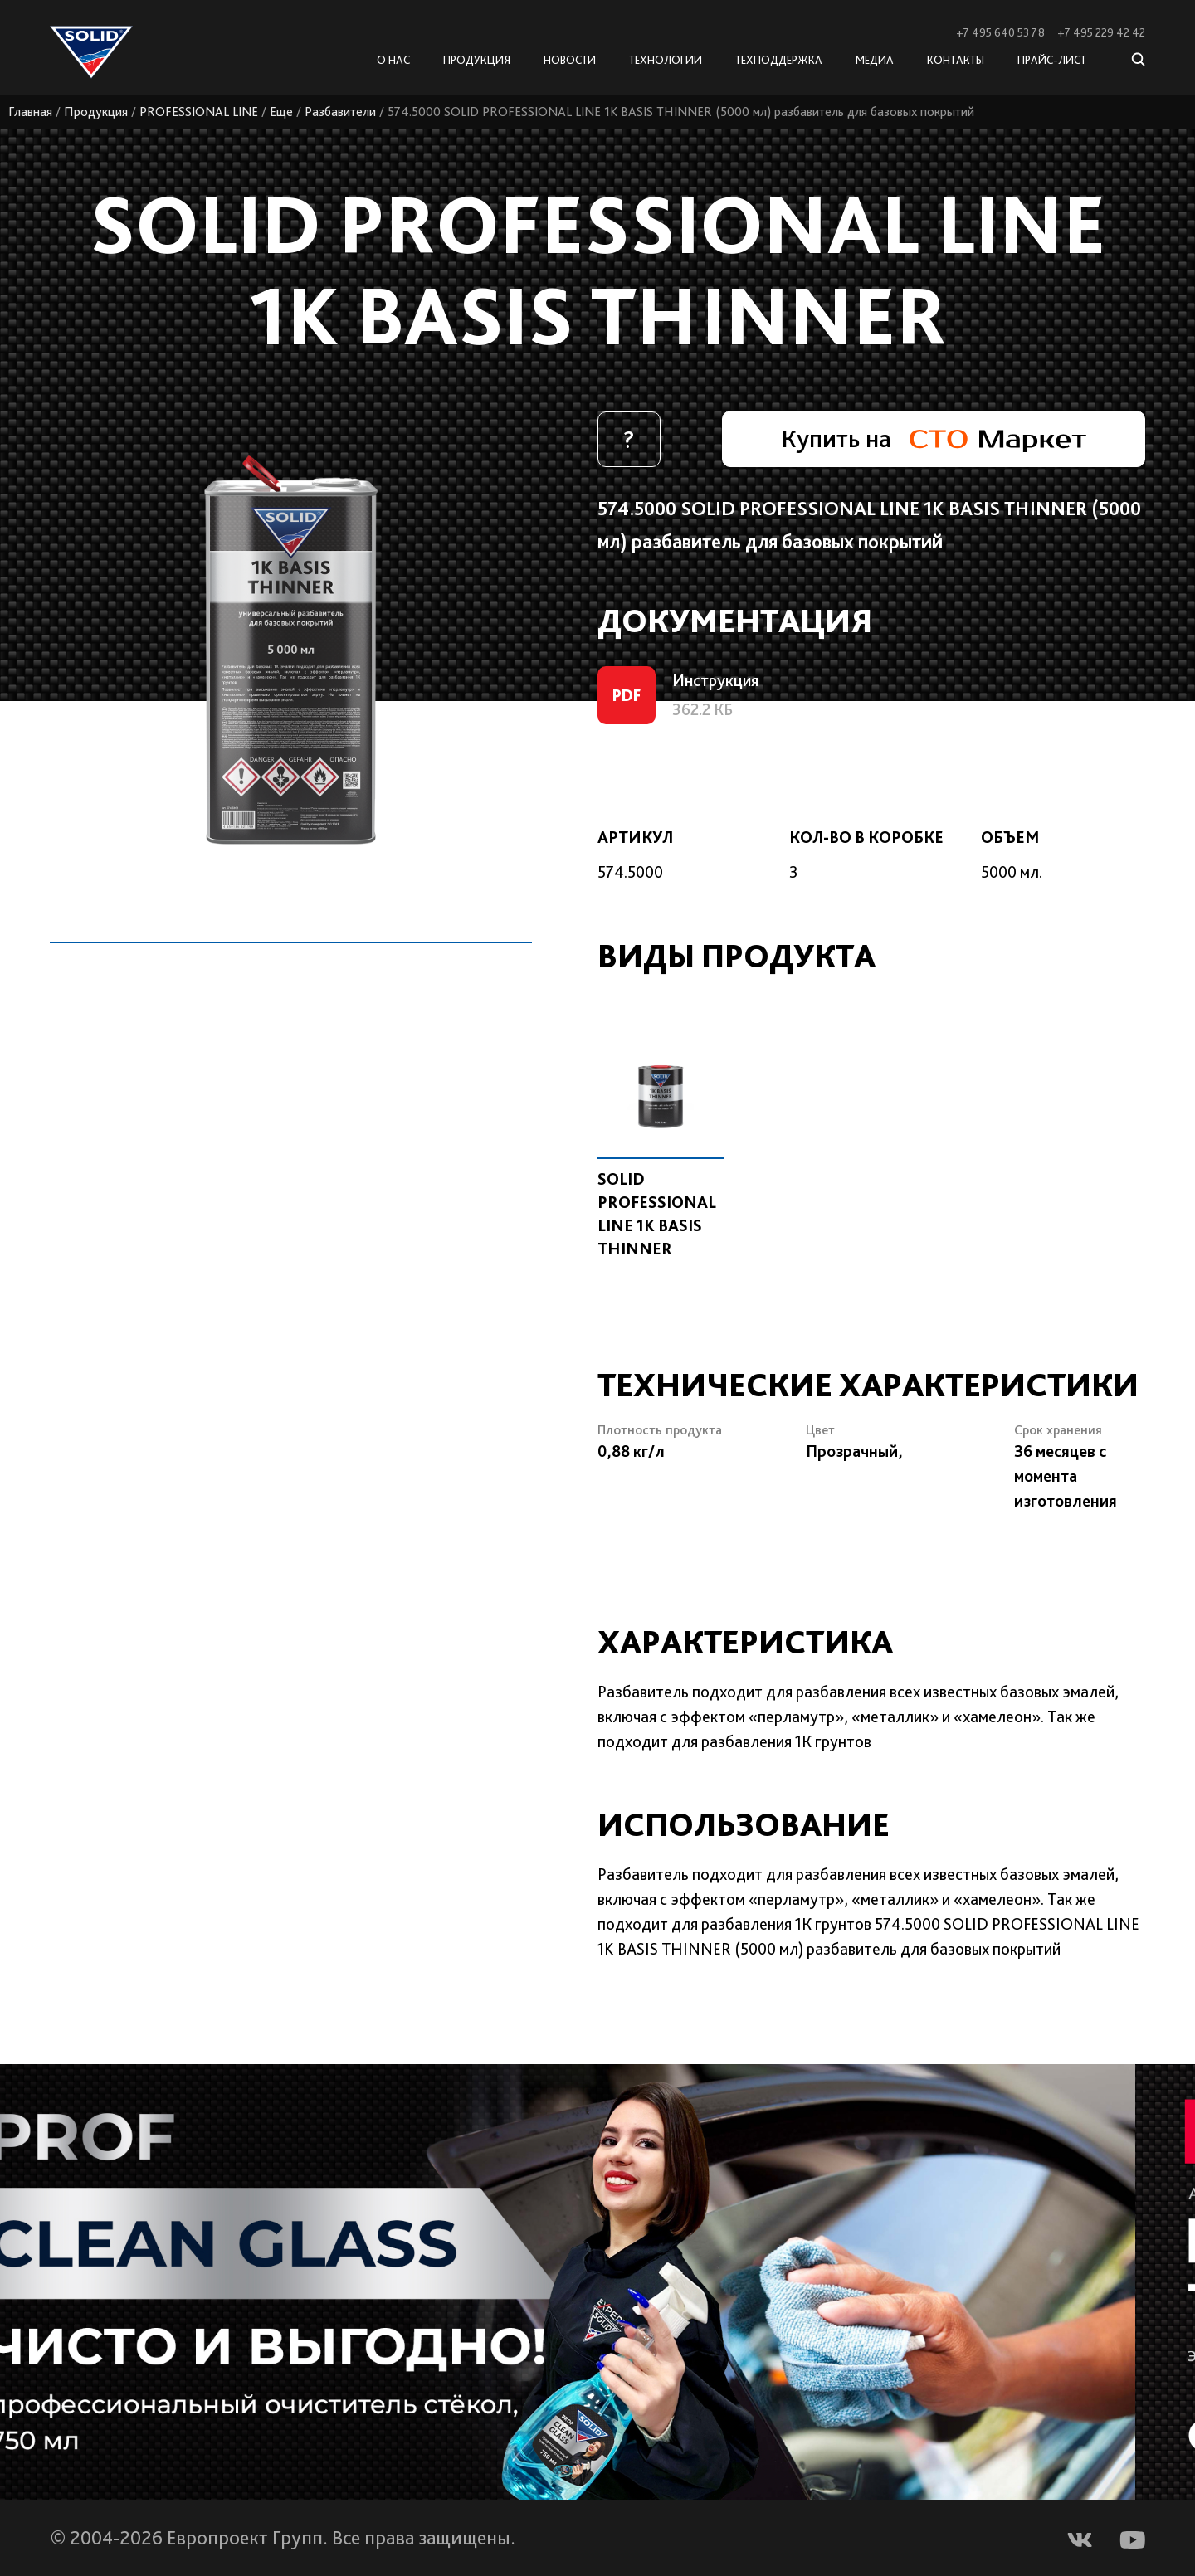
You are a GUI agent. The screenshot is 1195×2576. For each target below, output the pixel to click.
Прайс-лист (1051, 59)
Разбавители (340, 111)
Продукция (96, 111)
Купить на (933, 438)
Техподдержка (778, 59)
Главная (30, 111)
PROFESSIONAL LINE (198, 111)
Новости (570, 59)
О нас (393, 59)
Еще (281, 111)
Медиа (875, 59)
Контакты (955, 59)
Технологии (665, 59)
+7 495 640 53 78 (1000, 32)
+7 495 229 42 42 (1101, 32)
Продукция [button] (476, 59)
